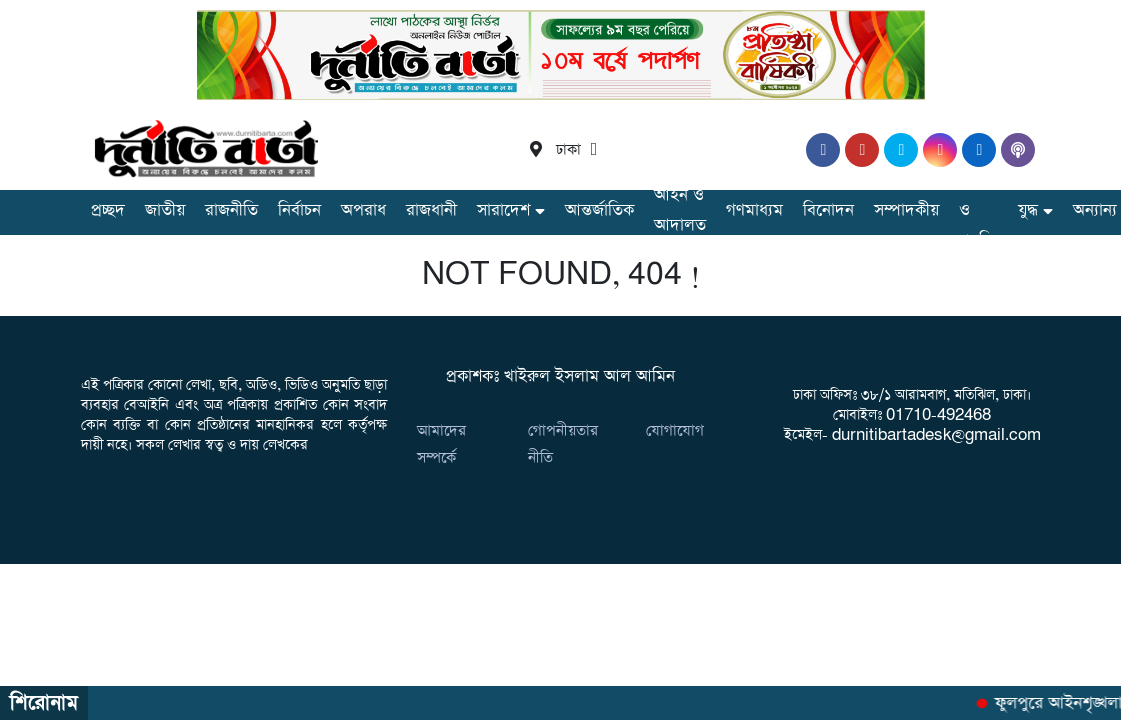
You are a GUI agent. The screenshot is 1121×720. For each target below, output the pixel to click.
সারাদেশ (503, 210)
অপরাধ (363, 210)
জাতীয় (165, 210)
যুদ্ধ (1028, 210)
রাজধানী (431, 210)
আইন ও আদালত (680, 210)
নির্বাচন (299, 210)
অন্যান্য (1095, 210)
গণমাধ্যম (754, 210)
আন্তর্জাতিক (599, 210)
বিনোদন (828, 210)
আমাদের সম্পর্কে (441, 444)
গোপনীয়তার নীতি (563, 444)
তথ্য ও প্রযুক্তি (978, 210)
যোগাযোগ (675, 430)
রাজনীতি (231, 210)
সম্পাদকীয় (906, 210)
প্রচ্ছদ (108, 210)
